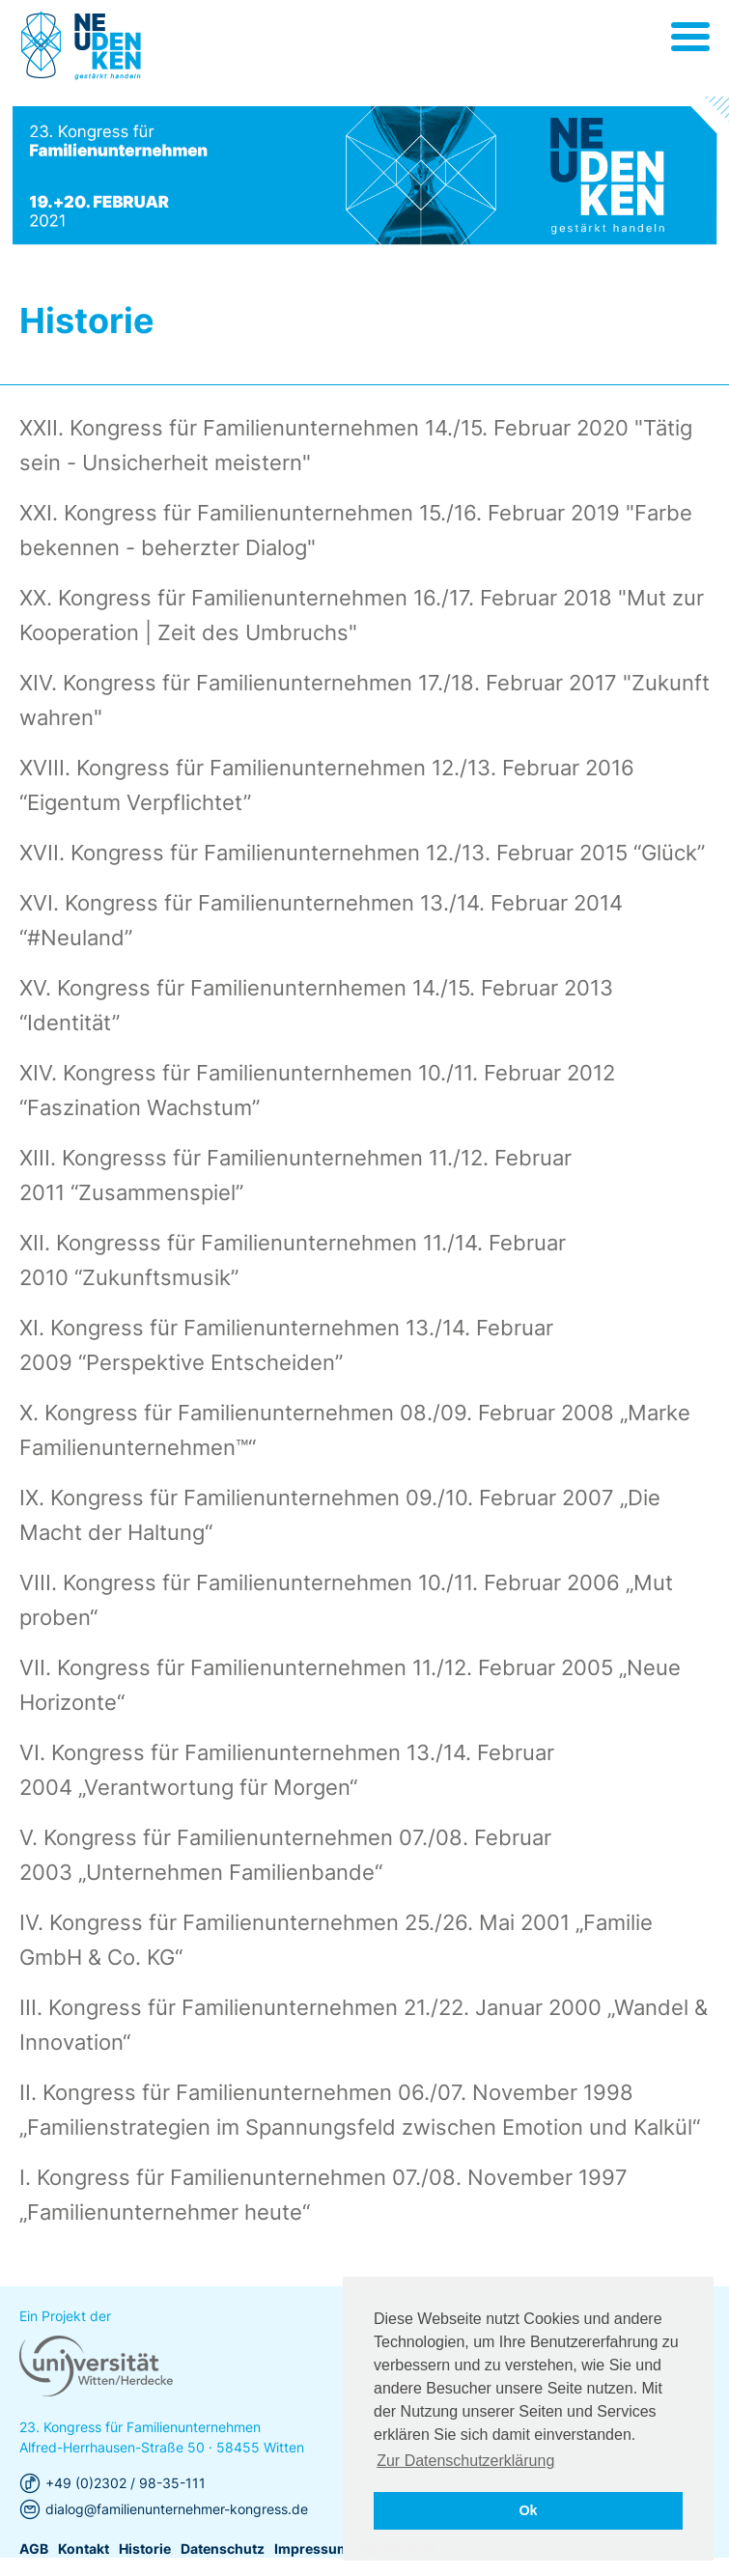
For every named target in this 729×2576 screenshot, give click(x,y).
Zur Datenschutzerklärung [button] (465, 2460)
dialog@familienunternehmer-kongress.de (176, 2547)
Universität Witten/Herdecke (81, 46)
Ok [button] (528, 2510)
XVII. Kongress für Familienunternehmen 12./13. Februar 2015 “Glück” (362, 852)
